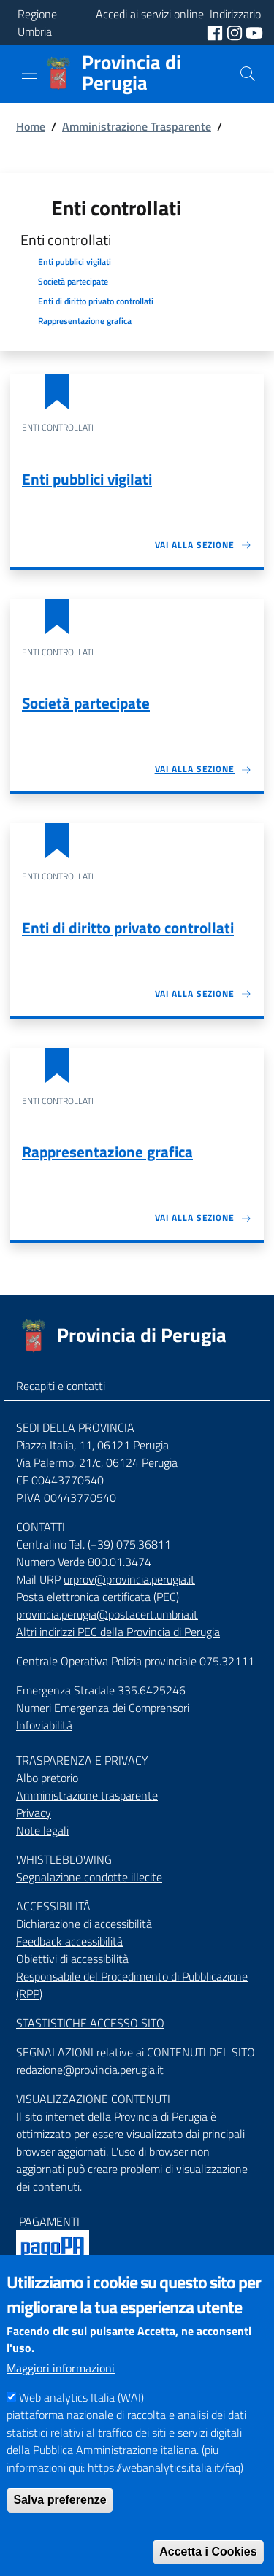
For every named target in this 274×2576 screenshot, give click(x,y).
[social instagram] (236, 31)
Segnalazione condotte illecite (89, 1877)
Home (30, 126)
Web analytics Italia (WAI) (81, 2423)
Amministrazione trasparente (87, 1795)
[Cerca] (247, 73)
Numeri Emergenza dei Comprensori (102, 1707)
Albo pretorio (47, 1777)
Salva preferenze (59, 2526)
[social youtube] (254, 31)
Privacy (33, 1812)
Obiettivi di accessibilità (72, 1958)
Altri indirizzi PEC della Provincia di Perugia (118, 1631)
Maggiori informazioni (61, 2394)
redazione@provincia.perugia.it (90, 2069)
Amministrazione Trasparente (136, 126)
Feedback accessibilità (69, 1941)
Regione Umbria (37, 22)
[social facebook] (216, 31)
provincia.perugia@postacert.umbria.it (107, 1614)
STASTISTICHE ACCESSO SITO (90, 2023)
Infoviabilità (44, 1725)
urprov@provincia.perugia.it (129, 1579)
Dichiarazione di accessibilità (84, 1923)
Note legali (42, 1830)
